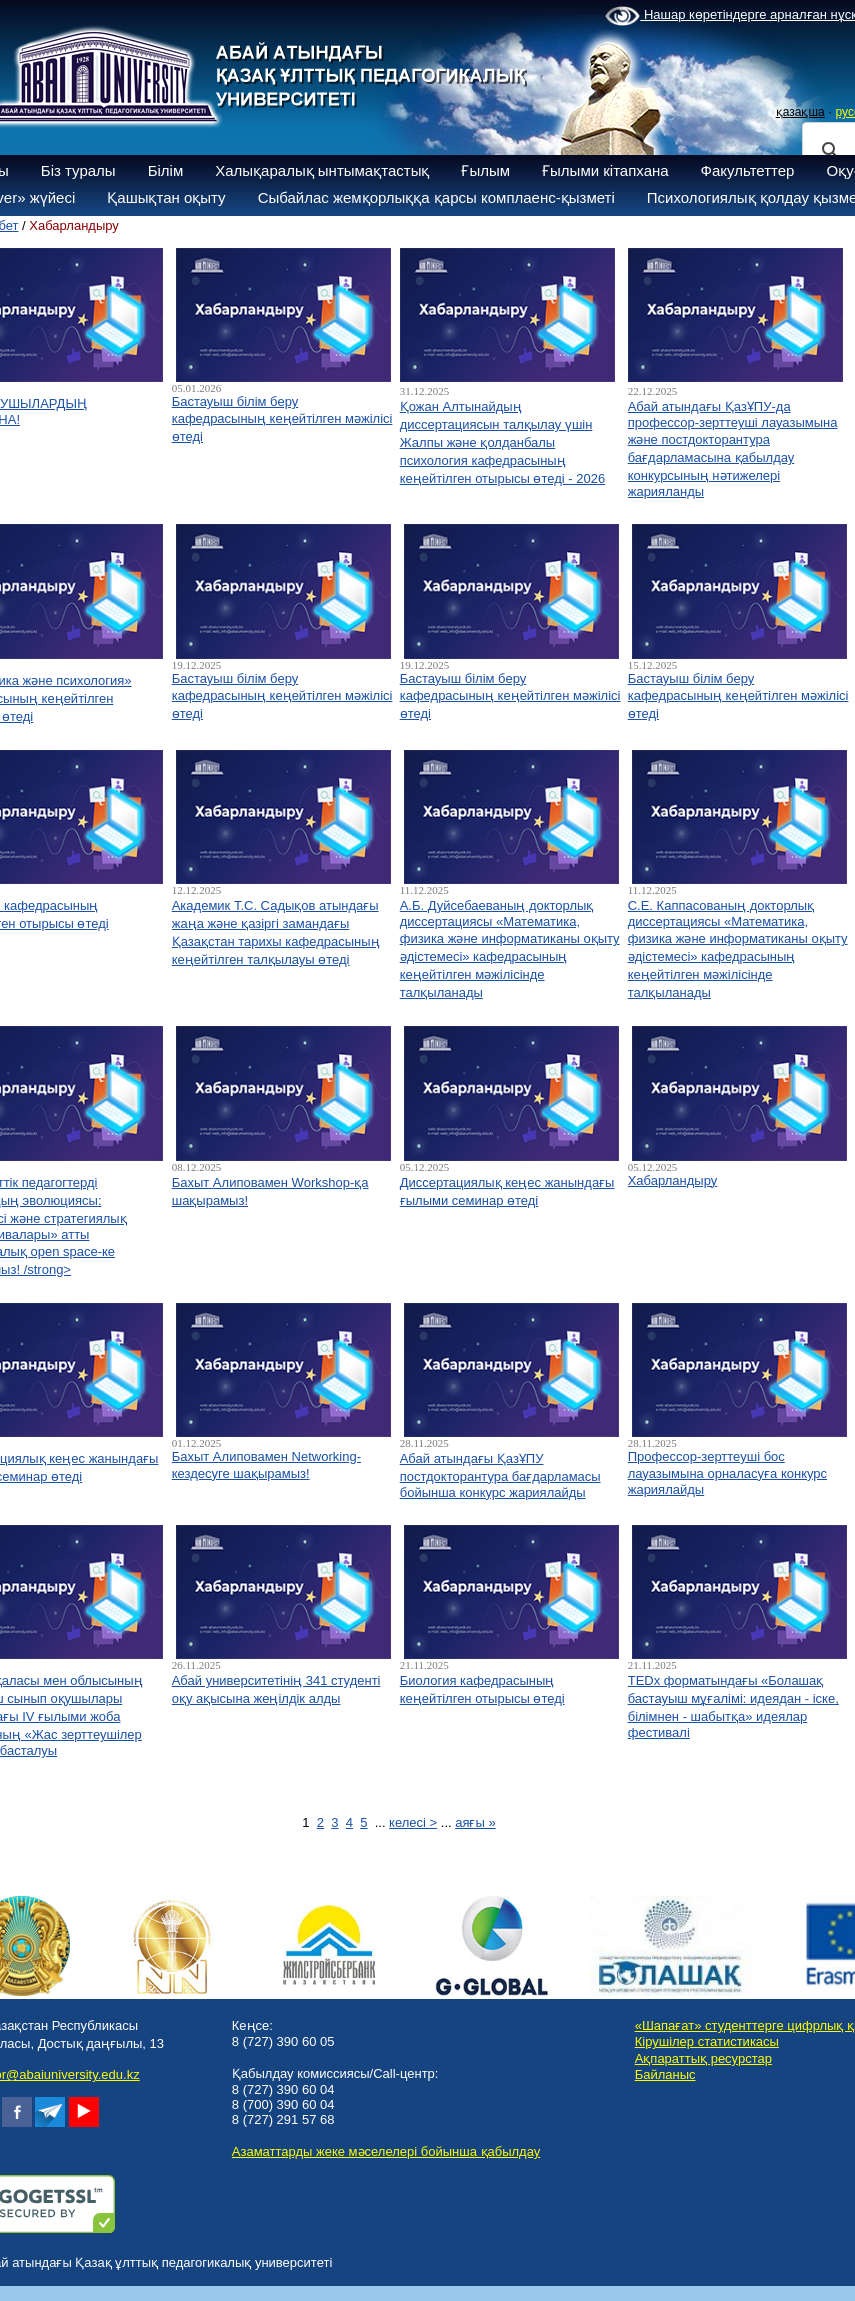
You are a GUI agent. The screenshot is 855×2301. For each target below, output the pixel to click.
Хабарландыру (673, 1180)
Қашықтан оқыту (166, 197)
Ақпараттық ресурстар (703, 2058)
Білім (166, 170)
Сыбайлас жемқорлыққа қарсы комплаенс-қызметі (436, 197)
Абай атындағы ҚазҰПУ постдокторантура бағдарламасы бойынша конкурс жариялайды (500, 1475)
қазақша (800, 112)
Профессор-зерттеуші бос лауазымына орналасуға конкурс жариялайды (727, 1473)
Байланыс (665, 2074)
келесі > (413, 1822)
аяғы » (475, 1822)
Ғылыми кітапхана (605, 170)
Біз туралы (78, 170)
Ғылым (485, 170)
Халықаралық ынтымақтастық (322, 170)
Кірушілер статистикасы (707, 2041)
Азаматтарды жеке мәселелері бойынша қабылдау (386, 2151)
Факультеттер (748, 170)
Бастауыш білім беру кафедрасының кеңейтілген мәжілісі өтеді (282, 419)
